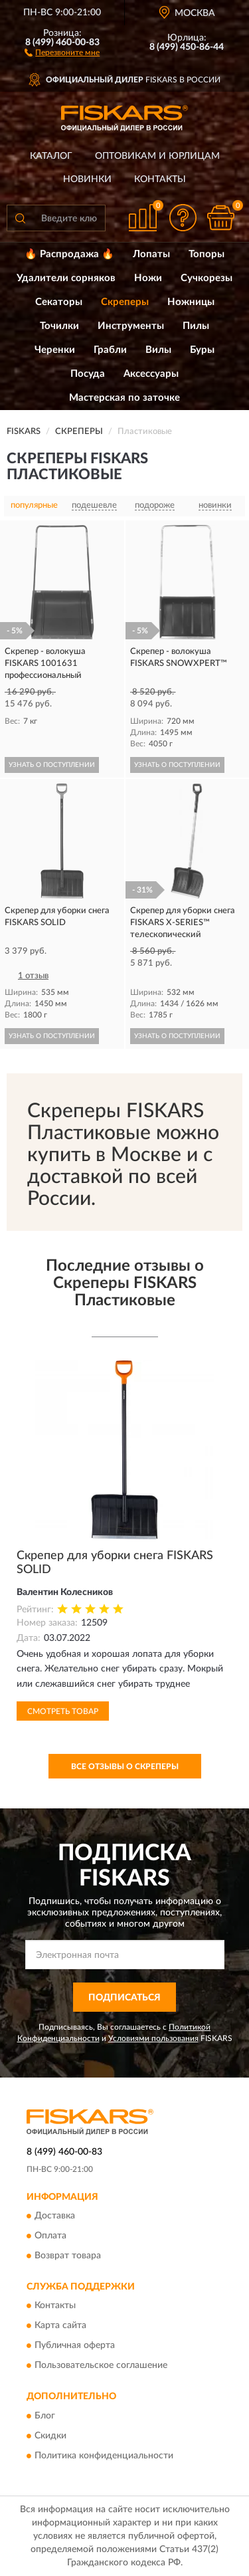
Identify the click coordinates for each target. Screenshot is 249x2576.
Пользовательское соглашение (101, 2366)
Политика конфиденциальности (104, 2455)
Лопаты (151, 254)
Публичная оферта (75, 2346)
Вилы (158, 350)
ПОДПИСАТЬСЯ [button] (124, 1997)
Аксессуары (151, 374)
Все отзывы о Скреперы (125, 1767)
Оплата (50, 2235)
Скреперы (125, 302)
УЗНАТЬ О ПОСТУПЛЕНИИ (52, 765)
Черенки (55, 350)
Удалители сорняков (66, 278)
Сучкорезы (206, 278)
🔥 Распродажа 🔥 (69, 254)
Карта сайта (60, 2326)
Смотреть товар (62, 1711)
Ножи (148, 278)
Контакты (160, 179)
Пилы (196, 326)
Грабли (110, 350)
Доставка (55, 2215)
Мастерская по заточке (124, 398)
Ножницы (190, 302)
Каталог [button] (51, 156)
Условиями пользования (153, 2038)
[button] (62, 52)
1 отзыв (33, 976)
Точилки (59, 326)
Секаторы (58, 302)
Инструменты (131, 326)
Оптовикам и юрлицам (157, 156)
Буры (202, 350)
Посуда (87, 374)
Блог (45, 2415)
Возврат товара (68, 2255)
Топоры (206, 254)
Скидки (50, 2435)
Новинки (87, 179)
